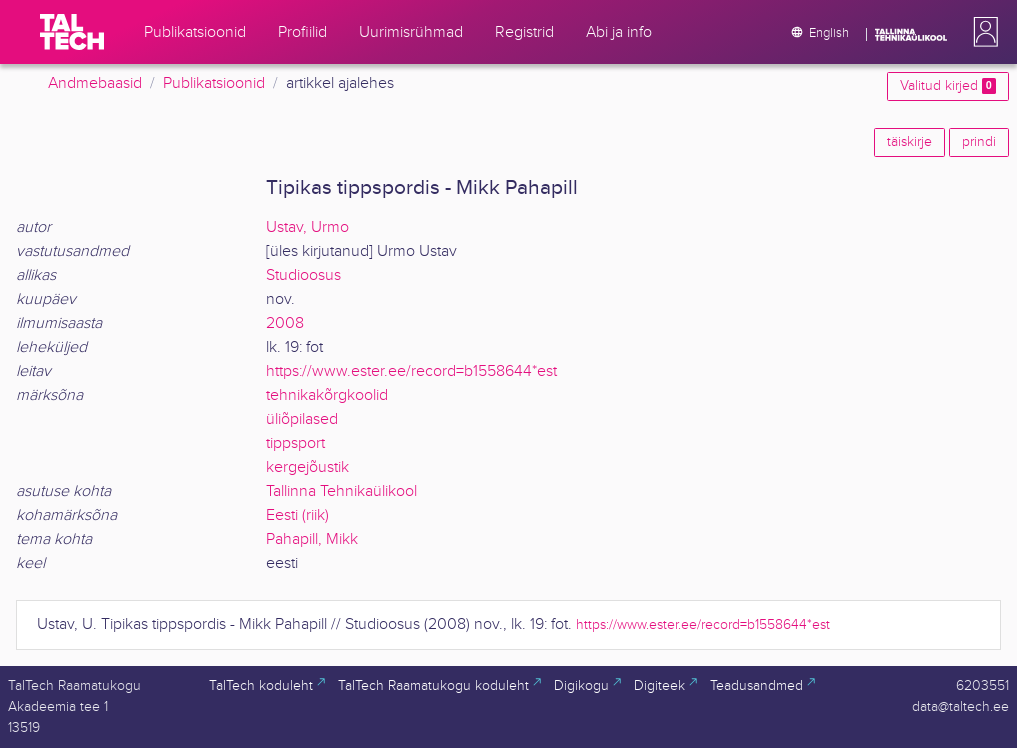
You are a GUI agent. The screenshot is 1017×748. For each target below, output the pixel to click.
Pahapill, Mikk (312, 539)
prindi (979, 142)
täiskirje (909, 142)
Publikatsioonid (214, 83)
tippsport (295, 443)
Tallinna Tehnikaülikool (341, 491)
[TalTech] (72, 32)
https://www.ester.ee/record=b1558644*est (411, 371)
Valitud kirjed (948, 86)
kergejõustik (307, 467)
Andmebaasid (95, 83)
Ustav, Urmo (307, 227)
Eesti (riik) (297, 515)
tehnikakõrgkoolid (327, 395)
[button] (982, 32)
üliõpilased (302, 419)
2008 (285, 323)
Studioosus (303, 275)
